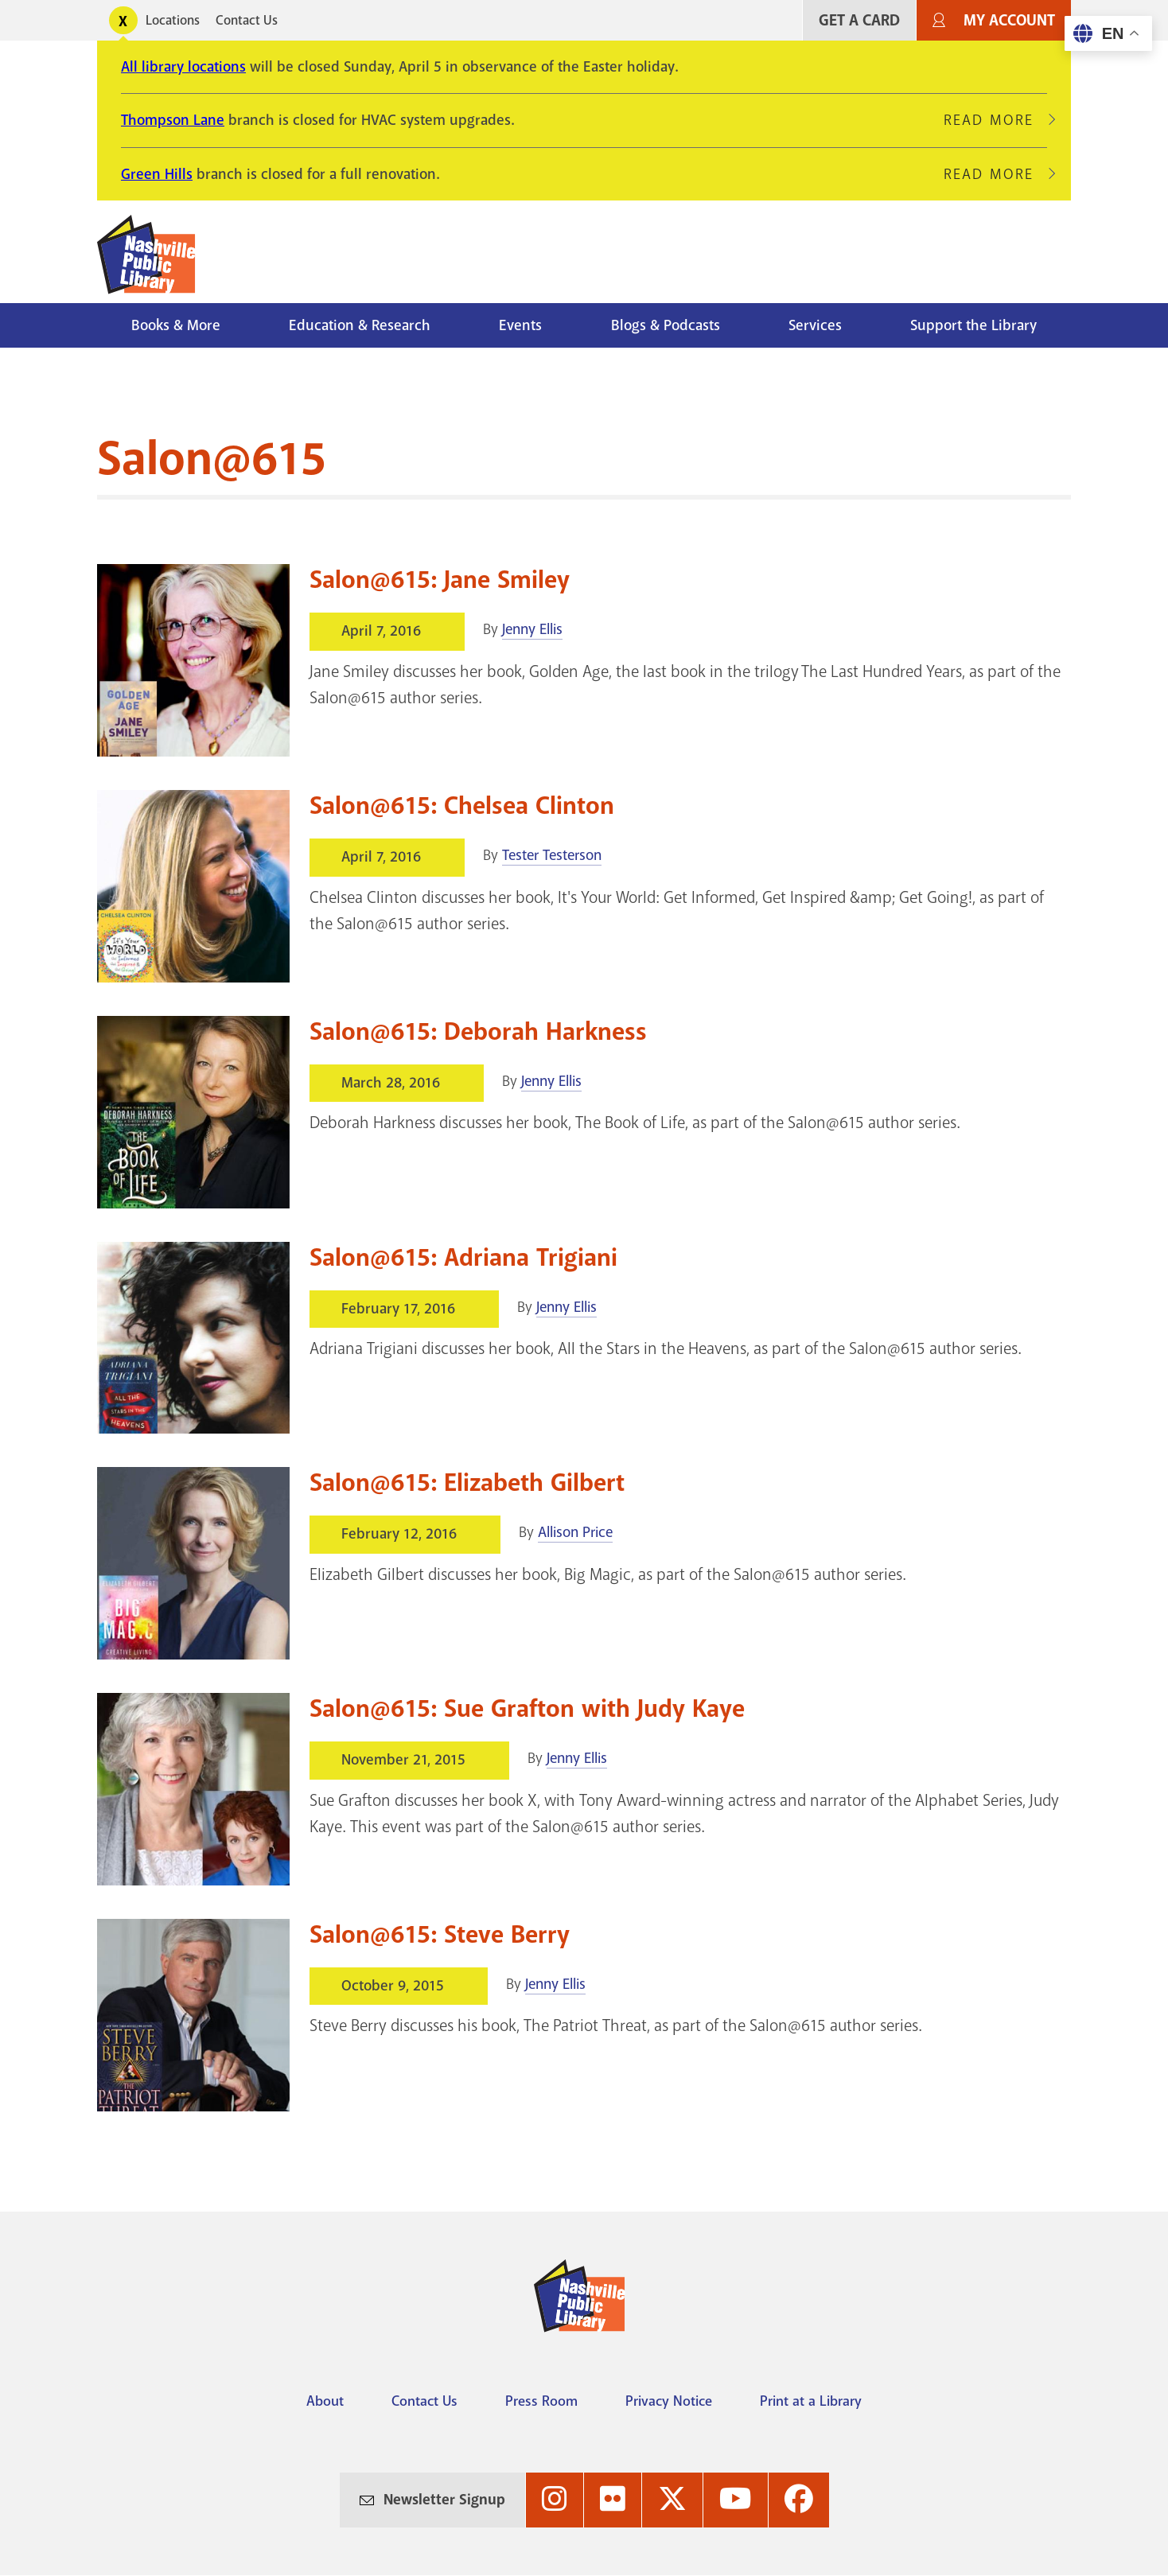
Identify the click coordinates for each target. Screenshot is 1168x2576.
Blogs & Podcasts (665, 325)
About (325, 2401)
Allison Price (575, 1532)
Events (520, 325)
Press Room (541, 2401)
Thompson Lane (172, 120)
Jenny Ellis (532, 629)
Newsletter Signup (444, 2499)
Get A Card (859, 20)
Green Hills (157, 174)
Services (815, 325)
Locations (173, 20)
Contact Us (247, 20)
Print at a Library (811, 2401)
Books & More (175, 325)
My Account (1009, 20)
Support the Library (973, 325)
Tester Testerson (552, 855)
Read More (995, 120)
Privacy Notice (668, 2401)
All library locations (183, 66)
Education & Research (359, 325)
